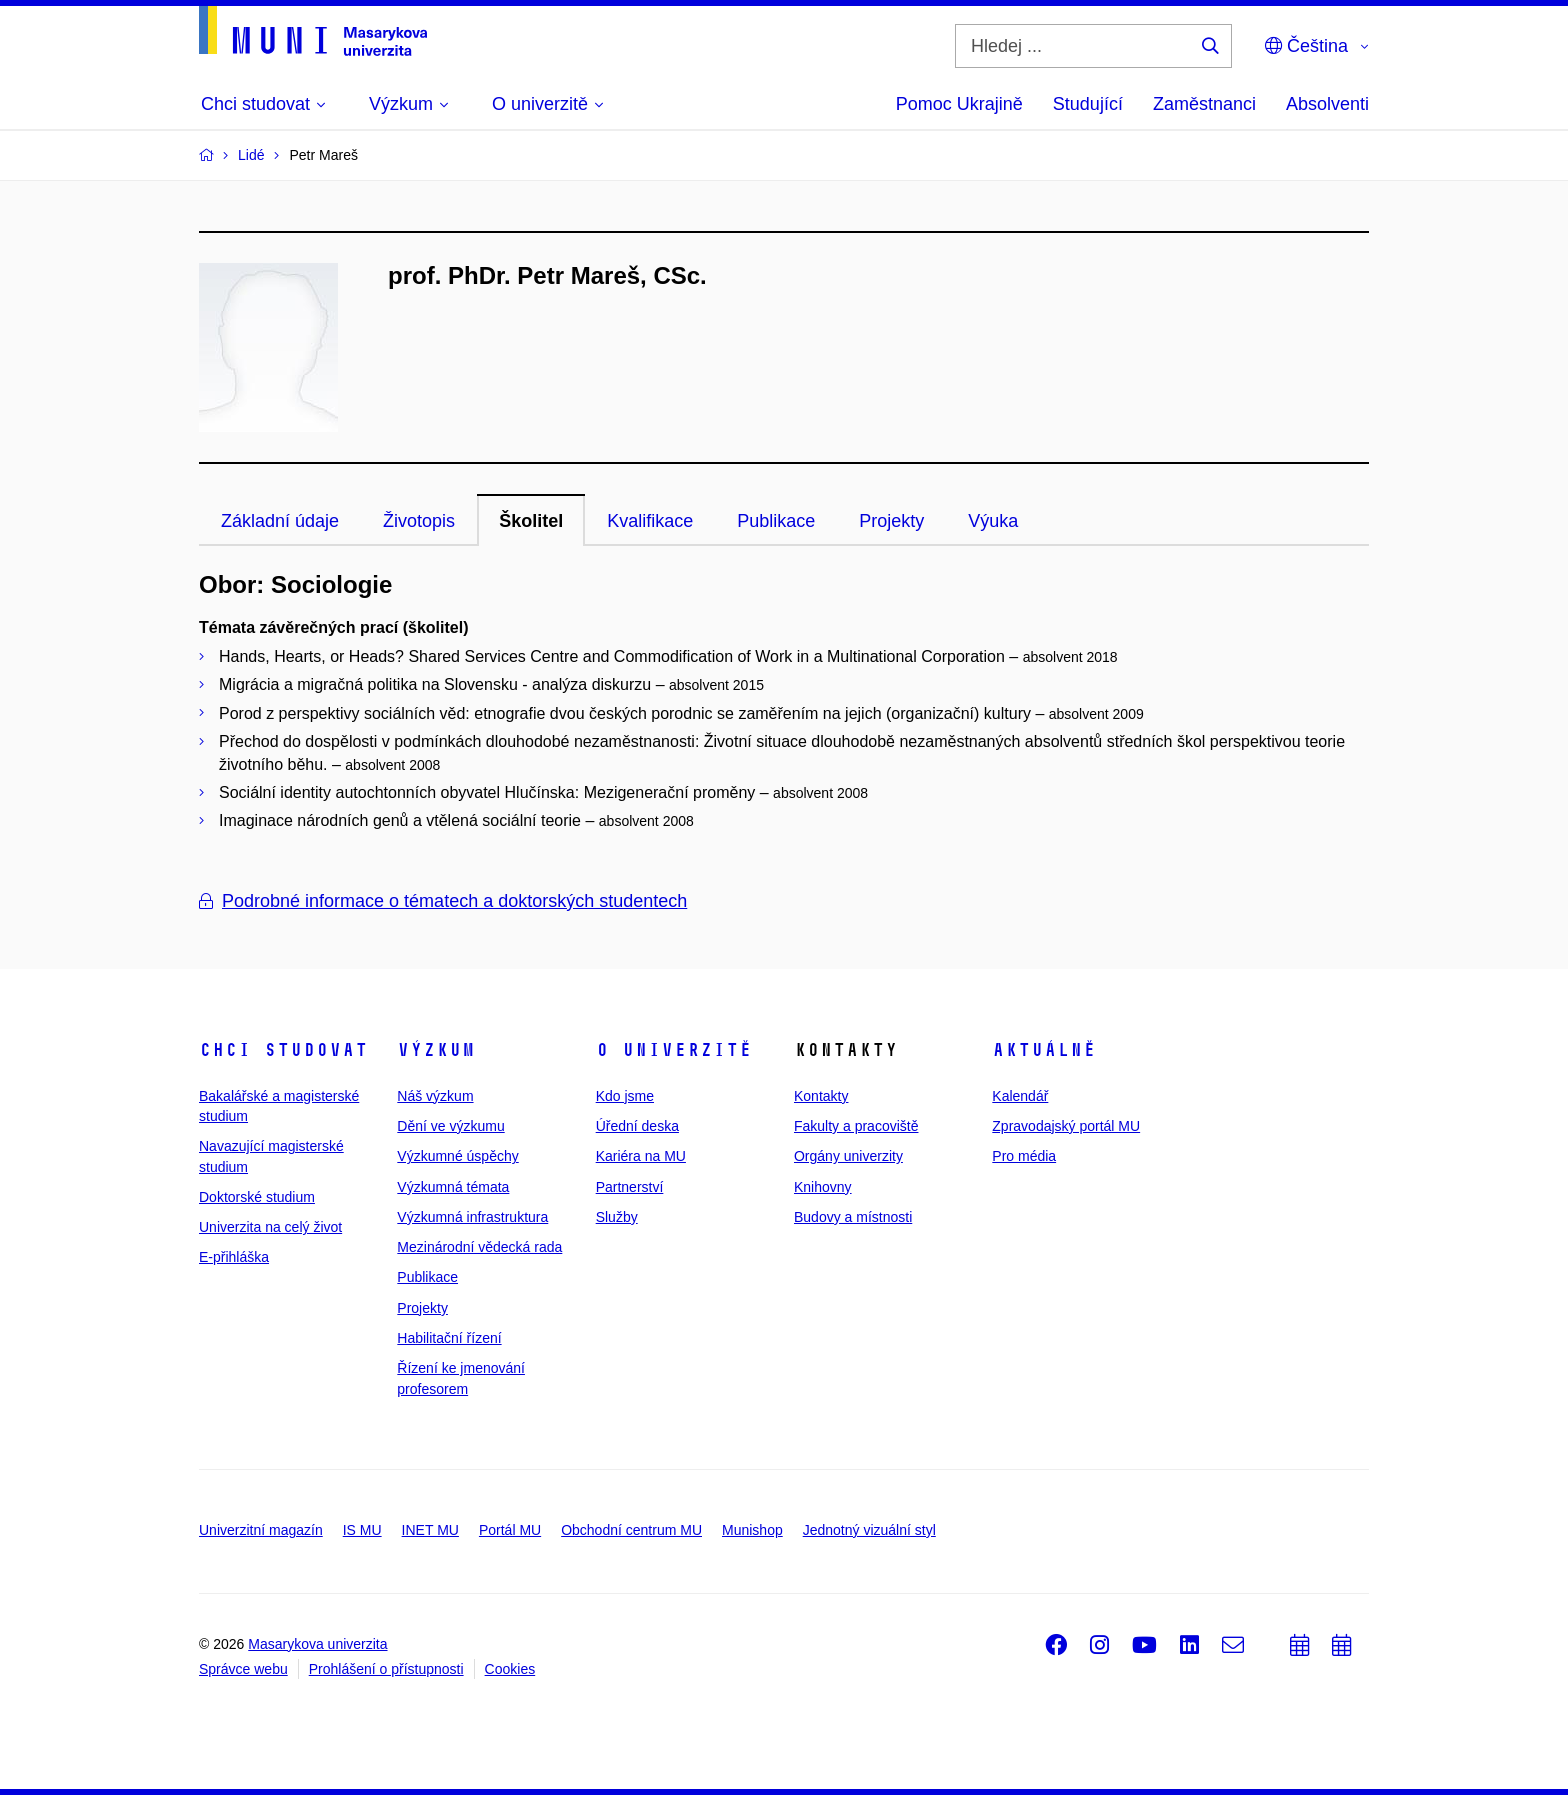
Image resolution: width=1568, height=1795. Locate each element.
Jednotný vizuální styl (869, 1530)
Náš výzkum (435, 1096)
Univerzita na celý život (270, 1227)
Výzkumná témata (453, 1187)
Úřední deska (637, 1126)
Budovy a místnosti (853, 1217)
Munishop (752, 1530)
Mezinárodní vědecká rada (479, 1247)
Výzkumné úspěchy (457, 1156)
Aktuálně (1044, 1050)
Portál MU (510, 1530)
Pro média (1024, 1156)
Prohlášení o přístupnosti (386, 1669)
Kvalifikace (650, 521)
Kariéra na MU (641, 1156)
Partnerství (630, 1187)
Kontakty (821, 1096)
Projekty (891, 521)
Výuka (993, 521)
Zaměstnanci (1204, 104)
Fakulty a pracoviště (856, 1126)
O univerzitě (674, 1050)
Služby (617, 1217)
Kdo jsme (625, 1096)
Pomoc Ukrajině (959, 104)
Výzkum (436, 1050)
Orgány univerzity (848, 1156)
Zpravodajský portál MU (1066, 1126)
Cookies (510, 1669)
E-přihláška (234, 1257)
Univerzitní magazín (261, 1530)
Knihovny (823, 1187)
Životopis (419, 521)
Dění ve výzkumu (450, 1126)
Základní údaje (280, 521)
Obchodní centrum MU (631, 1530)
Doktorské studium (257, 1197)
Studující (1088, 104)
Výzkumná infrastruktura (472, 1217)
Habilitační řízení (449, 1338)
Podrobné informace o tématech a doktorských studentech (443, 901)
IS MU (362, 1530)
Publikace (776, 521)
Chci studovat (283, 1050)
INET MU (430, 1530)
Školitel (531, 521)
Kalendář (1020, 1096)
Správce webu (243, 1669)
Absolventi (1327, 104)
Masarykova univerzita (317, 1644)
